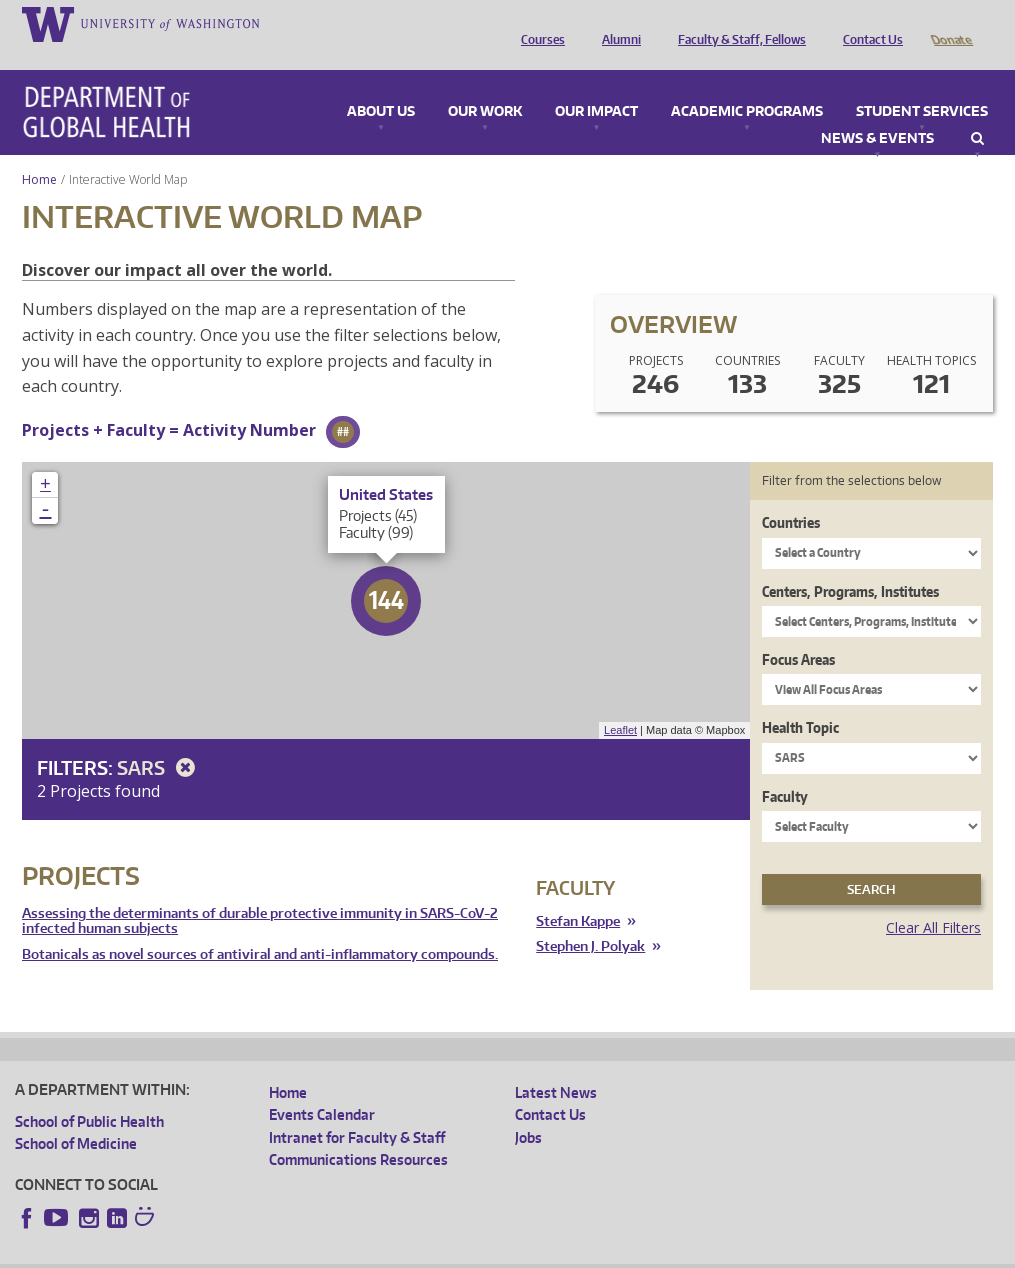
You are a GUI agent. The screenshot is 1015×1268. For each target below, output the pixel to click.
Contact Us (868, 23)
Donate (950, 23)
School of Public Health (89, 1093)
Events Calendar (322, 1086)
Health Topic (800, 699)
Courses (538, 23)
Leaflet (620, 702)
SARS (159, 739)
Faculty (785, 768)
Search (977, 111)
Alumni (616, 23)
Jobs (528, 1109)
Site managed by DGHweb (480, 1252)
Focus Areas (798, 631)
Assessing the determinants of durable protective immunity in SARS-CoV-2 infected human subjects (260, 893)
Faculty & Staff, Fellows (737, 23)
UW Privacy (280, 1252)
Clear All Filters (933, 899)
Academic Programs (747, 84)
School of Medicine (76, 1115)
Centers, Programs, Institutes (850, 563)
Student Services (922, 84)
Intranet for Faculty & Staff (357, 1109)
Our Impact (596, 84)
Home (39, 151)
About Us (381, 84)
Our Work (485, 84)
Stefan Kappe (578, 893)
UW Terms (361, 1252)
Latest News (556, 1064)
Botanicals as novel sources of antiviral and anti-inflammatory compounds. (260, 926)
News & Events (877, 111)
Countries (791, 494)
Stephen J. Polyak (590, 918)
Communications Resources (358, 1131)
